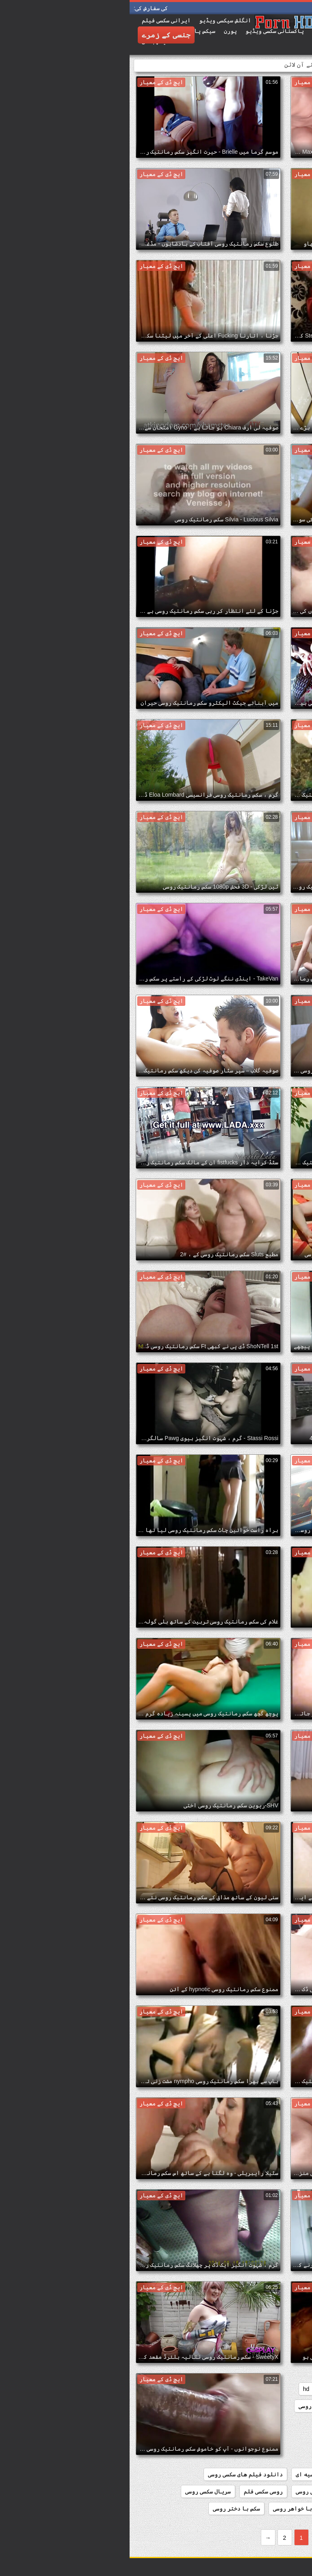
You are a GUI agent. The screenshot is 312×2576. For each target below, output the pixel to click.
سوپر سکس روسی (282, 2508)
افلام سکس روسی (188, 2406)
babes (294, 2389)
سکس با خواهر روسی (168, 2508)
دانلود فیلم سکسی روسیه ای (203, 2474)
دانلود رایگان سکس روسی (269, 2423)
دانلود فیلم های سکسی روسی (115, 2474)
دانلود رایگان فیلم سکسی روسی (260, 2440)
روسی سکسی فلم (133, 2491)
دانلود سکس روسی (279, 2457)
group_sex (206, 2389)
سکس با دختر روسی (106, 2508)
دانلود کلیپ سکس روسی (272, 2491)
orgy (263, 2406)
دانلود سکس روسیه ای (215, 2457)
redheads (233, 2406)
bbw (268, 2389)
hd (176, 2389)
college (241, 2389)
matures (292, 2406)
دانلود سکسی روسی (278, 2474)
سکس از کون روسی (229, 2508)
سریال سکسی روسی (78, 2491)
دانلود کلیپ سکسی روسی (198, 2491)
